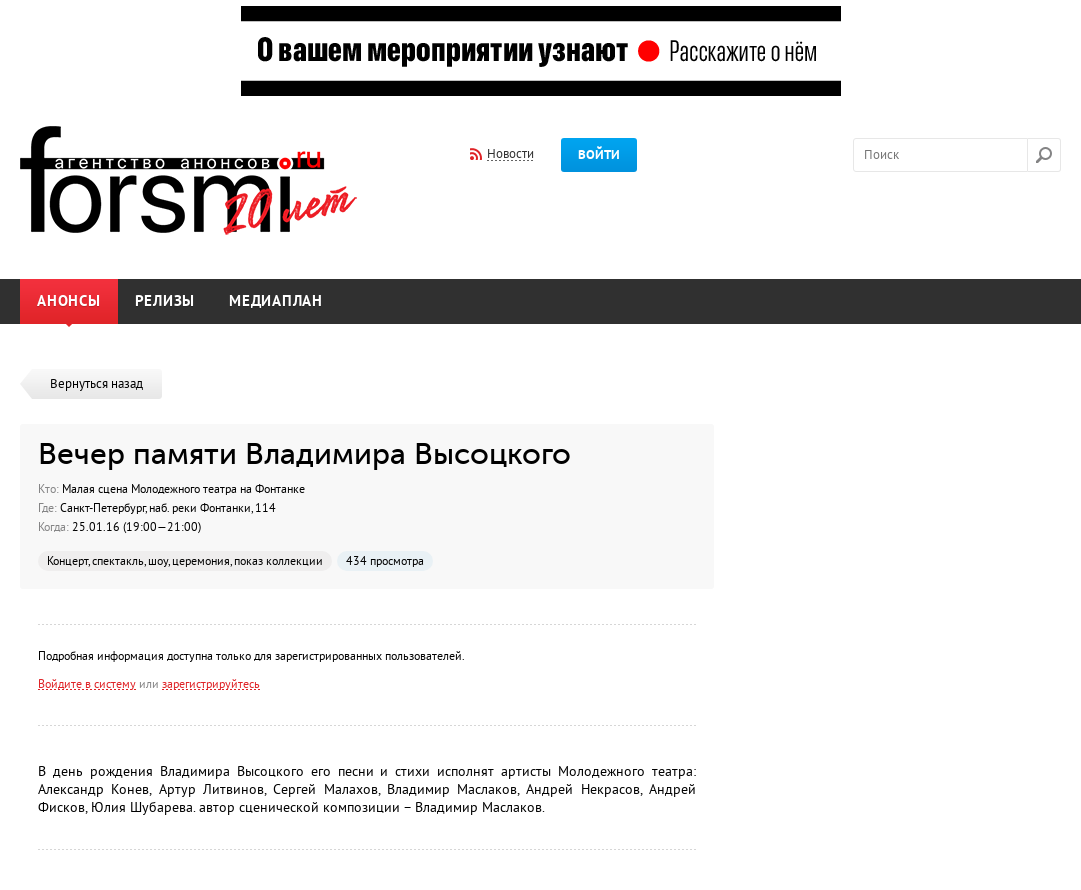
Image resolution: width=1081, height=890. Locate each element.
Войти (599, 155)
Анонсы (69, 301)
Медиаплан (276, 301)
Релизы (165, 301)
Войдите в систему (87, 684)
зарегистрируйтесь (211, 684)
